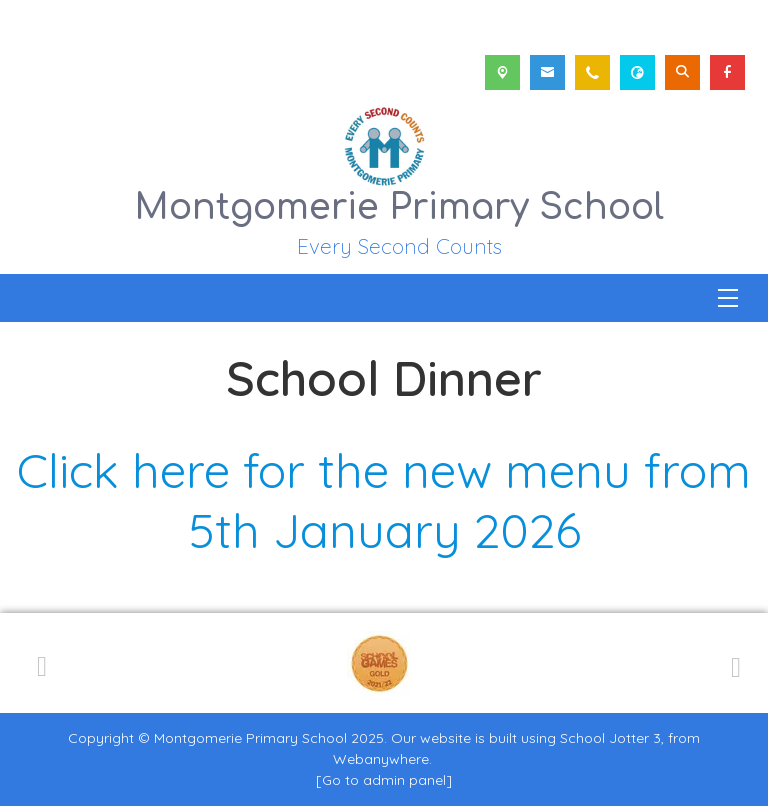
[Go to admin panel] (384, 780)
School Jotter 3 (610, 738)
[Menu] (728, 298)
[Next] (733, 664)
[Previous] (42, 663)
